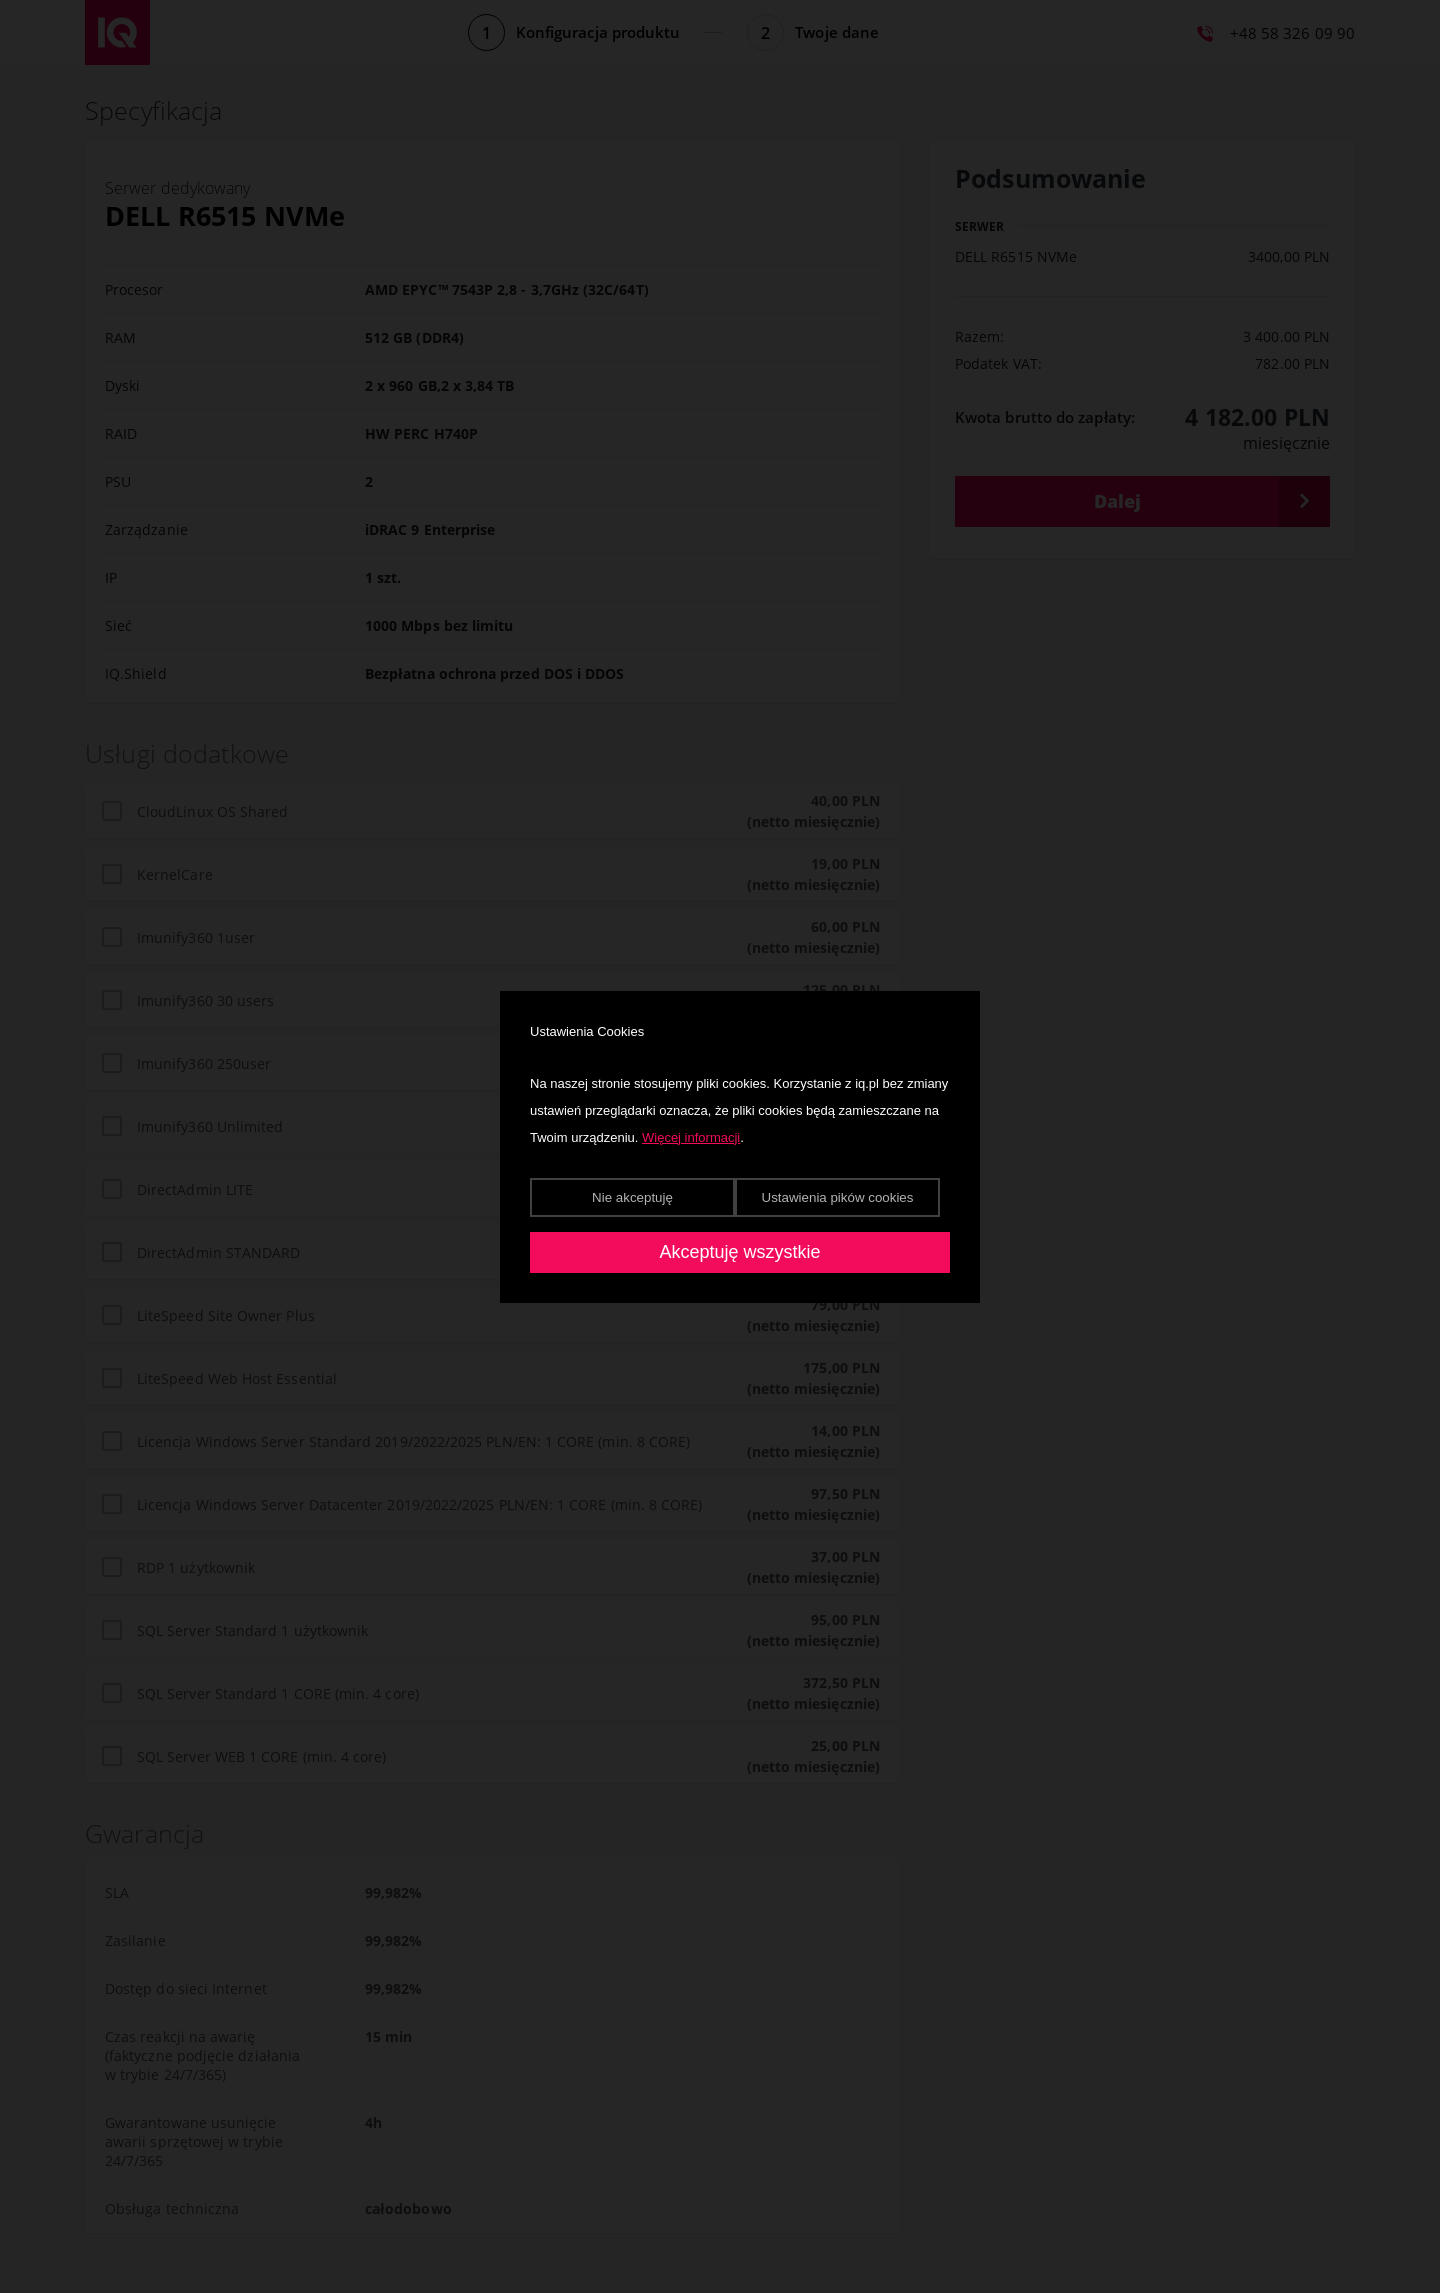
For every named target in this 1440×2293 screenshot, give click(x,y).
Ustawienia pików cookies (838, 1197)
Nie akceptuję (632, 1197)
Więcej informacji (691, 1137)
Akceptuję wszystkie (739, 1252)
